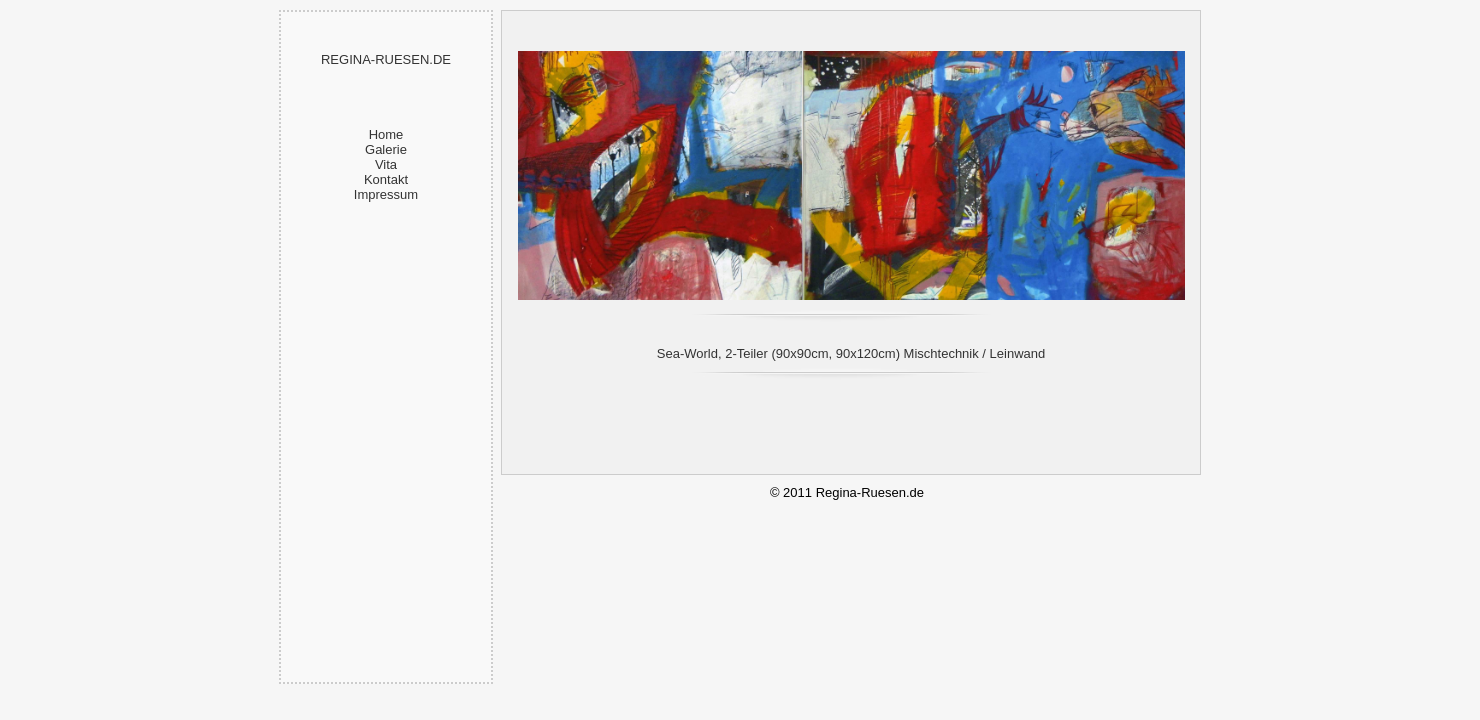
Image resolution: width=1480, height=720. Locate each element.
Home (386, 134)
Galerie (386, 149)
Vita (386, 164)
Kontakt (386, 179)
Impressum (386, 194)
